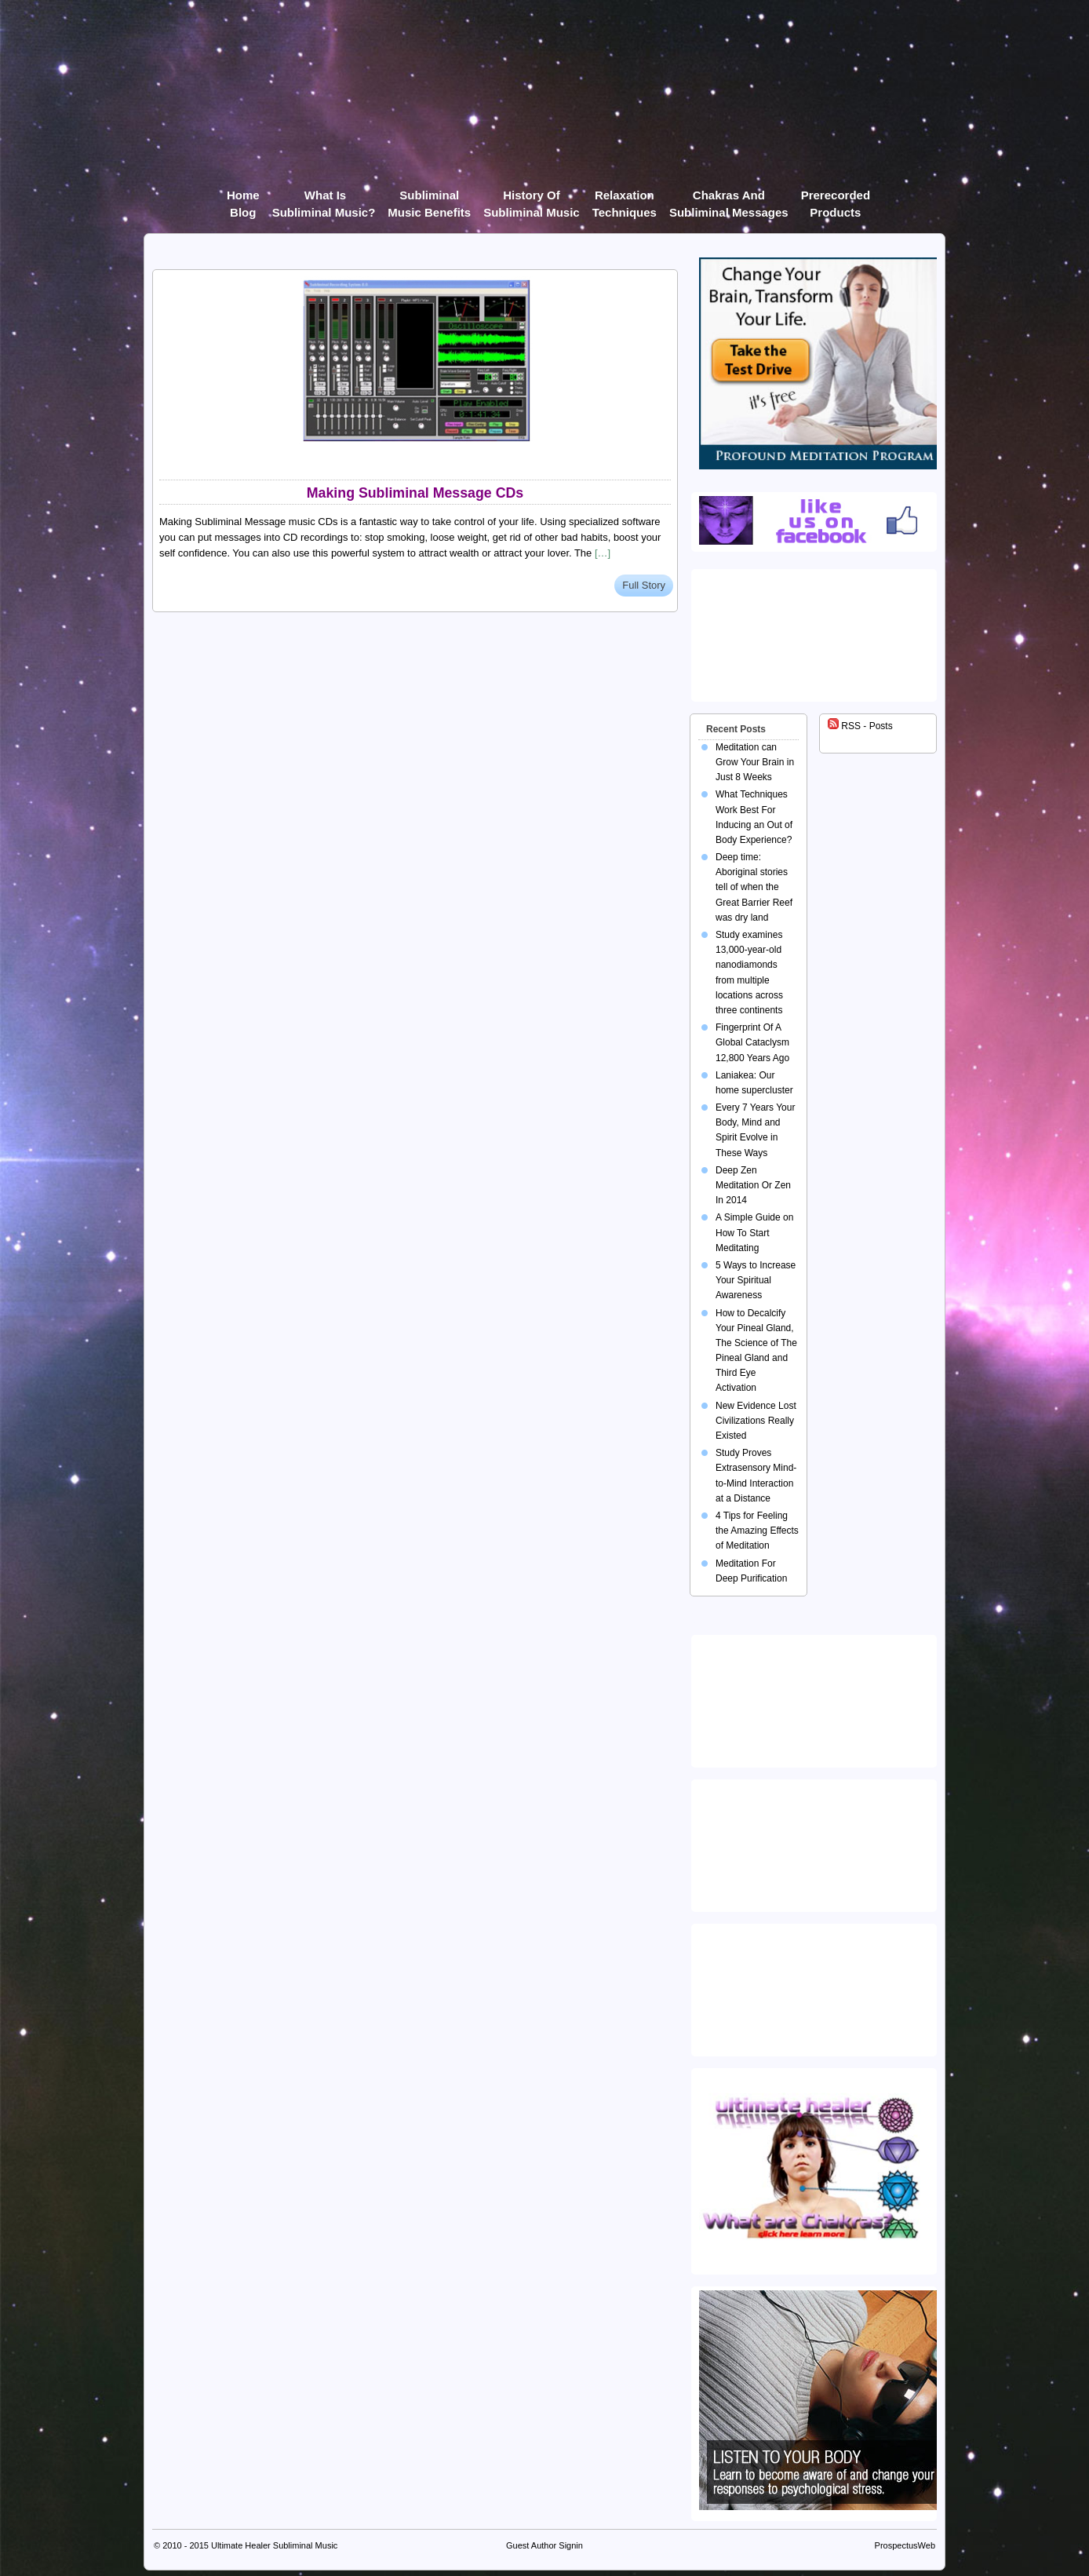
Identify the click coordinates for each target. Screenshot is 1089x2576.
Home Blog (243, 198)
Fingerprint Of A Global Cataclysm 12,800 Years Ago (752, 1042)
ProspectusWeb (905, 2545)
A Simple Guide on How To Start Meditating (754, 1232)
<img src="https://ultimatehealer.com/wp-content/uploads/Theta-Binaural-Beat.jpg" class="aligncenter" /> (816, 1986)
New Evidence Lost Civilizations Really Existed (756, 1420)
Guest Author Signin (544, 2545)
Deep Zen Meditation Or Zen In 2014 (753, 1185)
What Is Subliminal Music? (324, 198)
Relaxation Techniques (624, 198)
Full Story (643, 585)
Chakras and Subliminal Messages (729, 198)
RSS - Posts (860, 726)
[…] (602, 553)
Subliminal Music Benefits (429, 198)
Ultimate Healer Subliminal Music (274, 2545)
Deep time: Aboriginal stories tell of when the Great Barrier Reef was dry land (754, 887)
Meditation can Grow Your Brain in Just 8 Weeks (755, 762)
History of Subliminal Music (531, 198)
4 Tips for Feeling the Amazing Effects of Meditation (757, 1530)
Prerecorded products (835, 198)
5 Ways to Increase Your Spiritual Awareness (756, 1280)
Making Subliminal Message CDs (415, 493)
